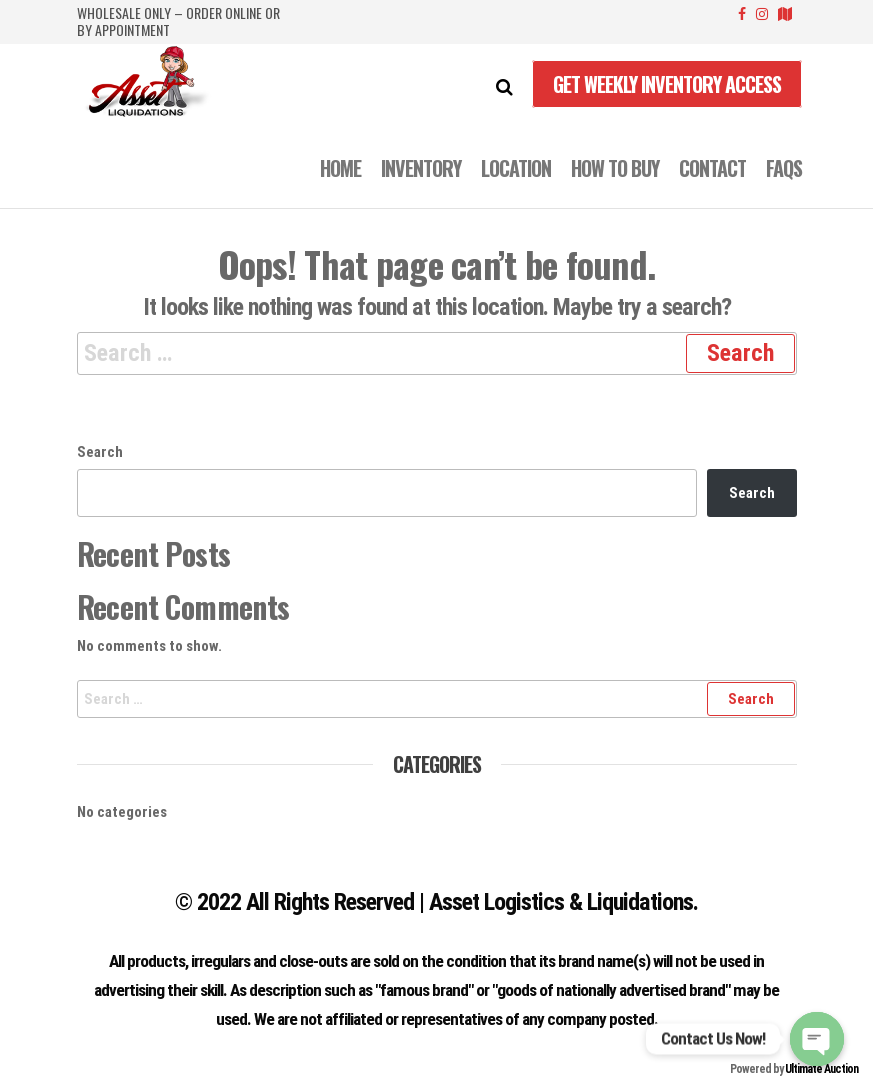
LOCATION (516, 168)
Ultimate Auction (821, 1069)
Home (340, 168)
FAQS (784, 168)
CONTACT (712, 168)
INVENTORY (421, 168)
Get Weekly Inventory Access (667, 84)
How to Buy (615, 168)
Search (100, 452)
